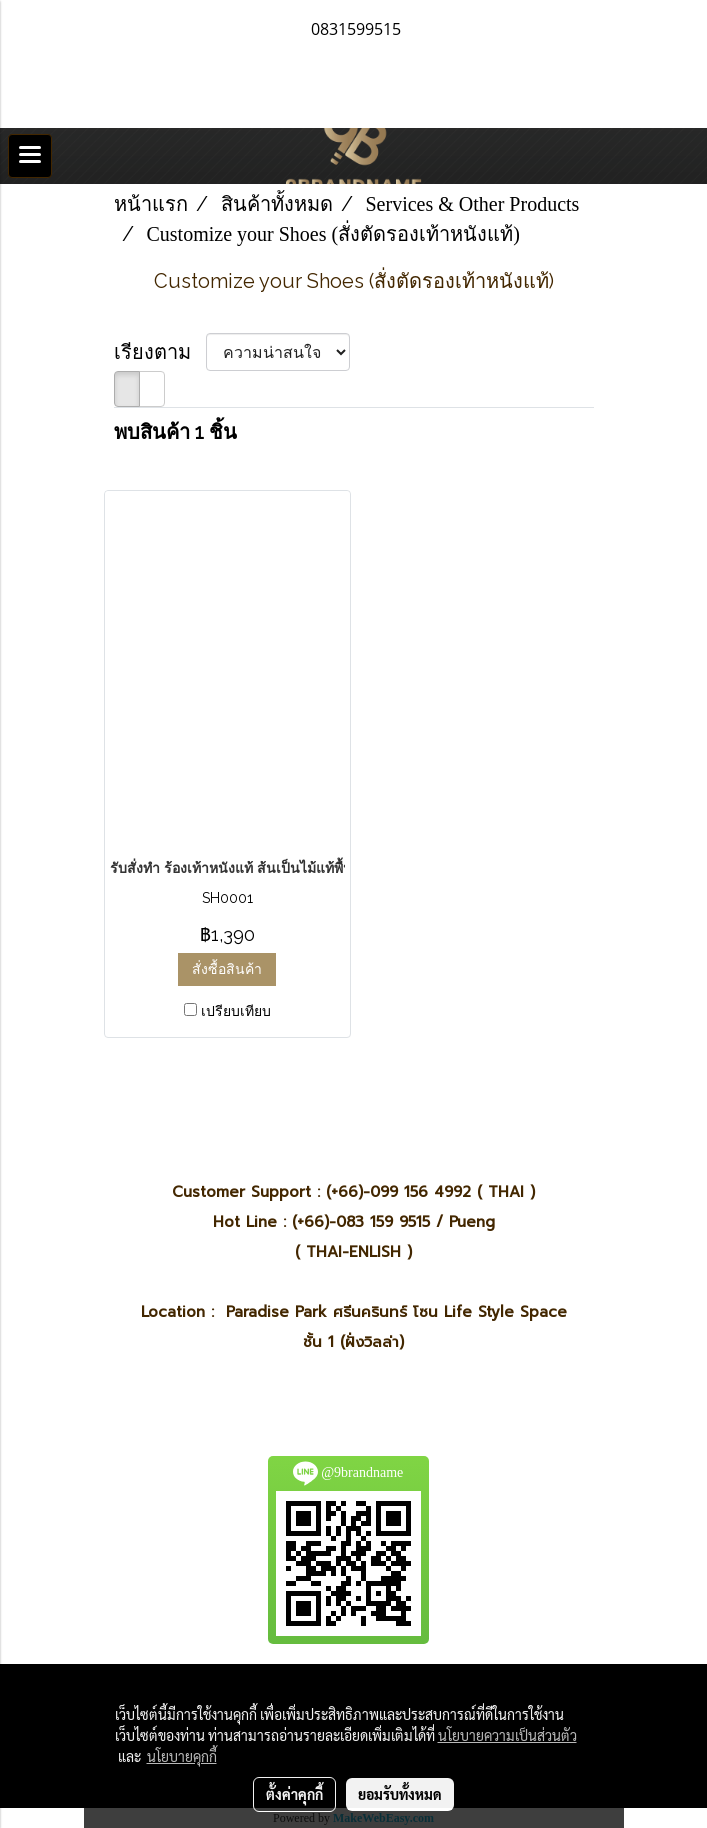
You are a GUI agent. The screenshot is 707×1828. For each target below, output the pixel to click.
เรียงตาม (160, 352)
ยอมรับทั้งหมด (400, 1794)
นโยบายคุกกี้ (182, 1756)
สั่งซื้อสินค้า (227, 969)
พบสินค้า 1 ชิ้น (175, 432)
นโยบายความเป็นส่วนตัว (507, 1735)
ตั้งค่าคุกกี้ (294, 1794)
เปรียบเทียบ (236, 1011)
